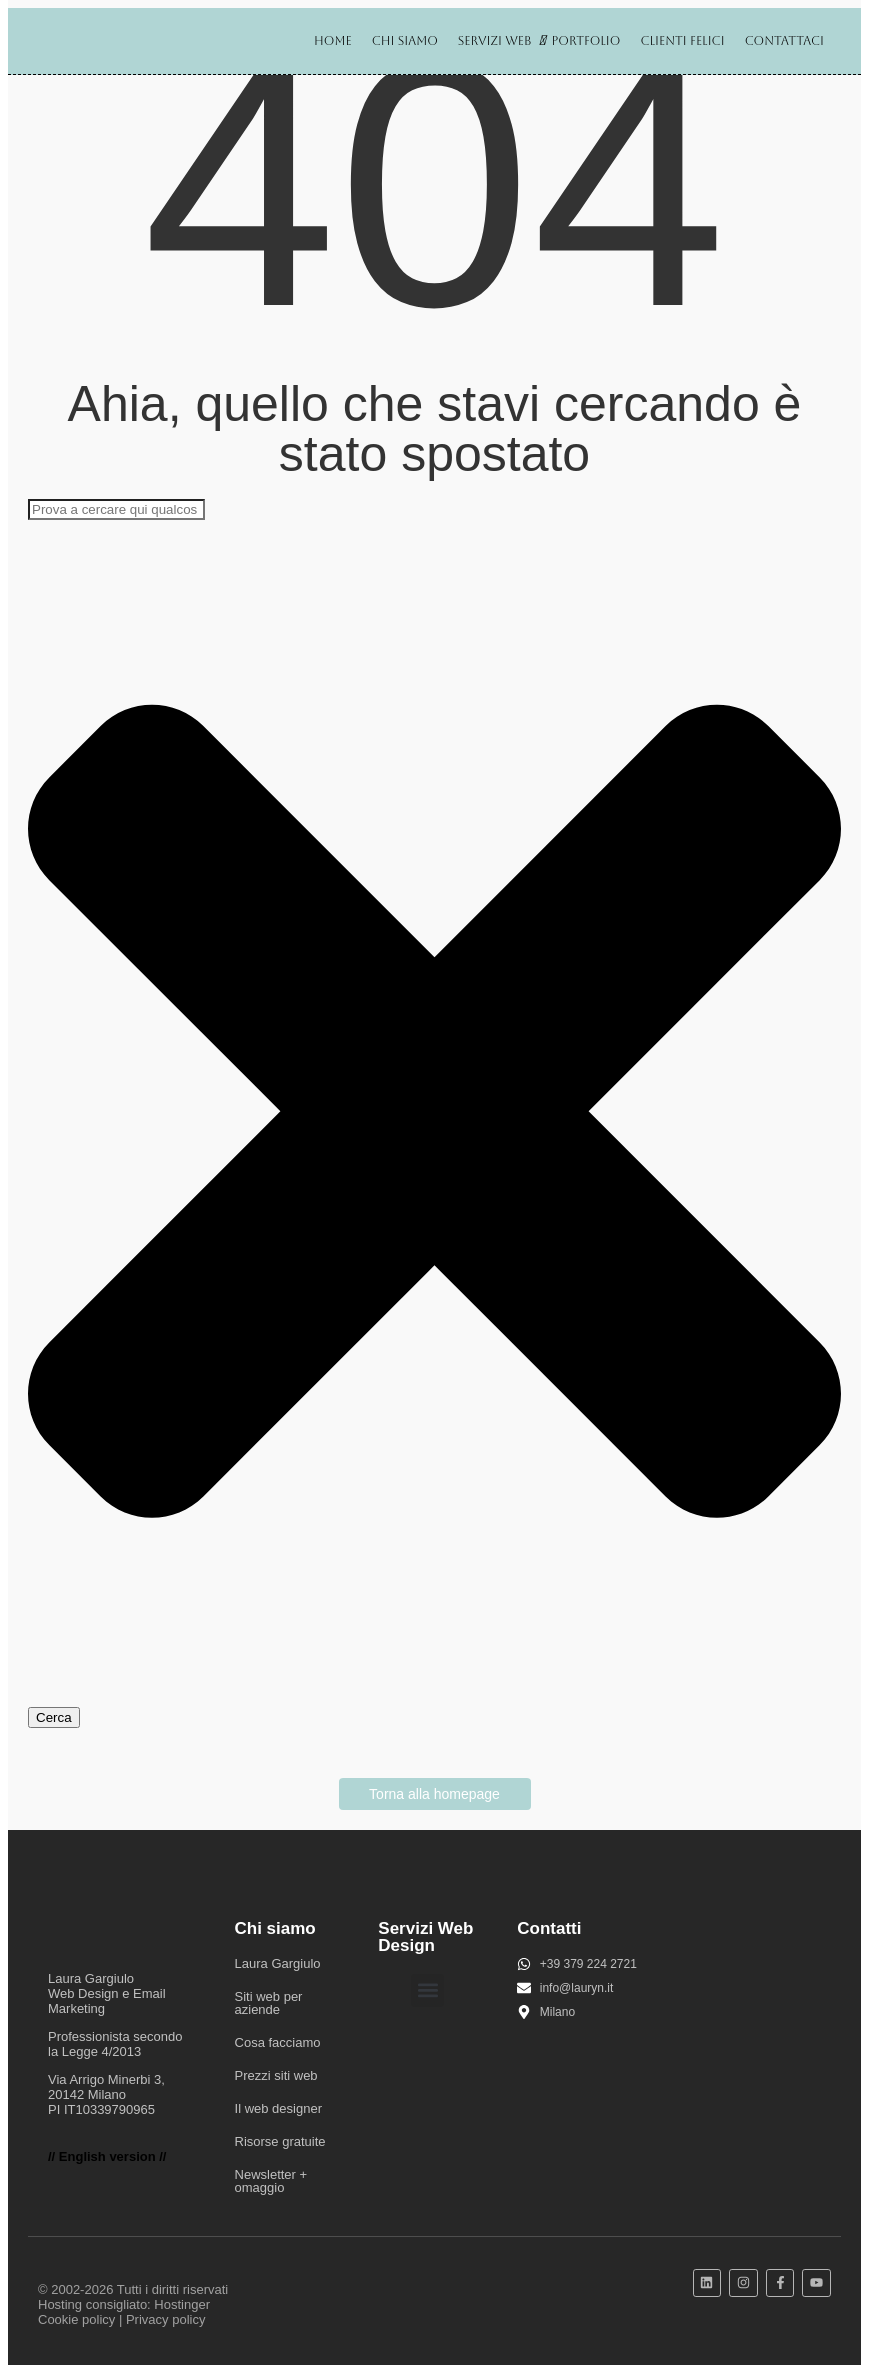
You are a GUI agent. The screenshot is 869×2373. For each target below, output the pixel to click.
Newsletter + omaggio (271, 2181)
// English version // (107, 2156)
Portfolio (585, 41)
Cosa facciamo (278, 2042)
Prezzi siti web (276, 2075)
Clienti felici (682, 41)
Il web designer (278, 2108)
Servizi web (498, 40)
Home (333, 41)
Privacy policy (165, 2319)
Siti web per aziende (269, 2003)
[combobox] (116, 509)
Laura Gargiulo (278, 1963)
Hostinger (182, 2304)
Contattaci (784, 41)
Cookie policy (76, 2319)
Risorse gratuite (280, 2141)
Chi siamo (405, 41)
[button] (427, 1990)
